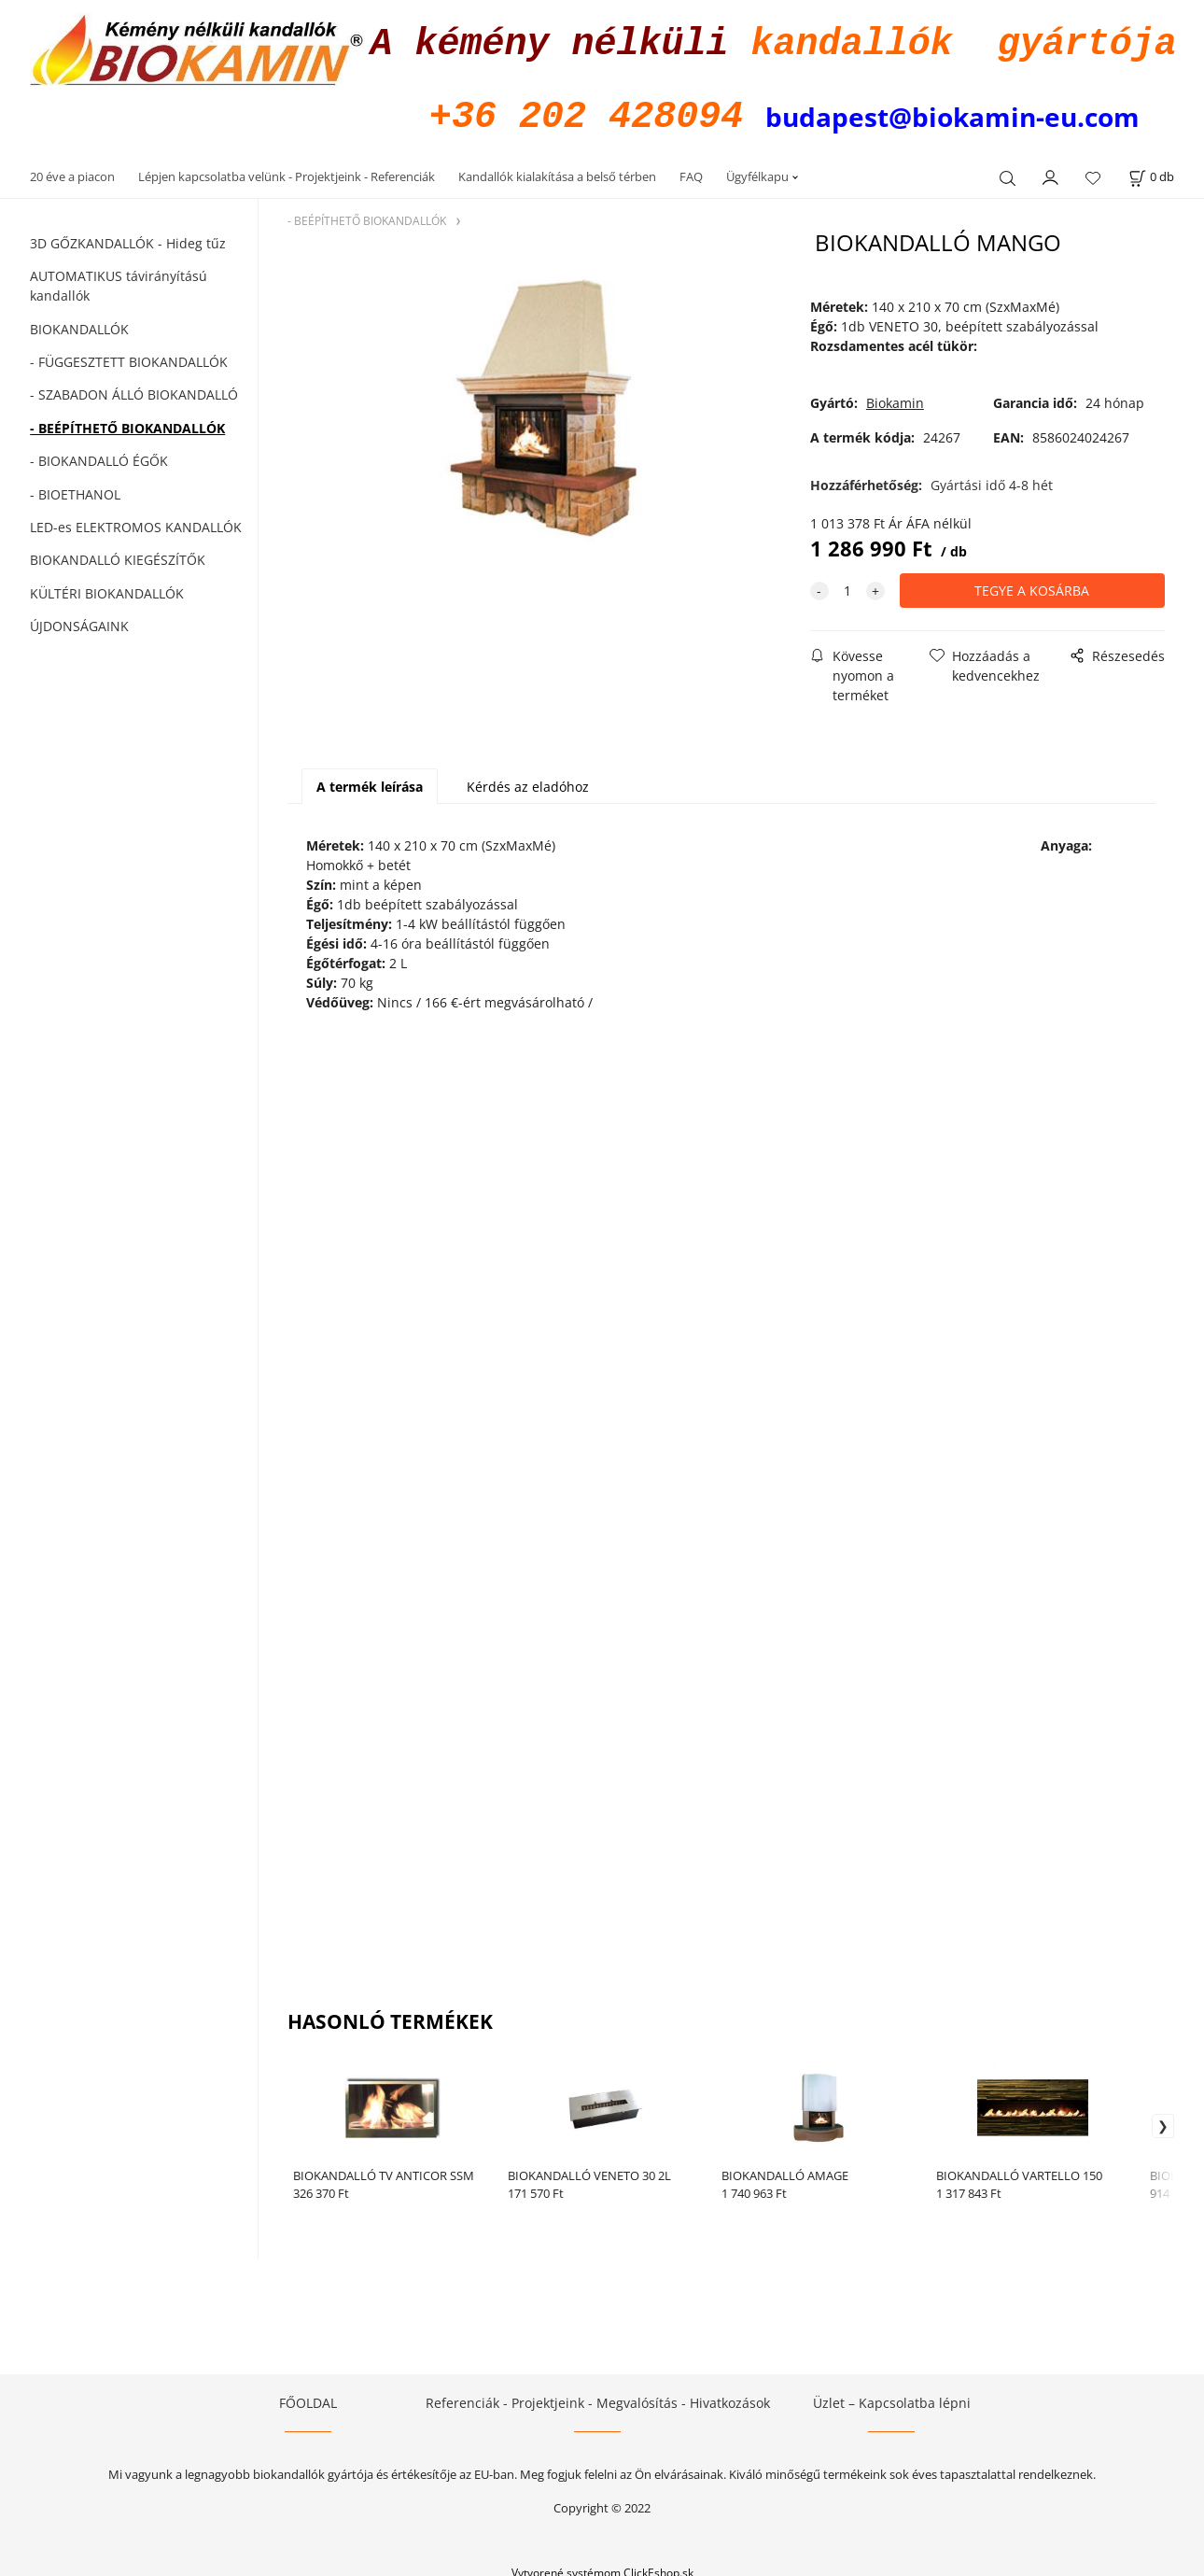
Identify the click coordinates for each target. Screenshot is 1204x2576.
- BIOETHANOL (75, 489)
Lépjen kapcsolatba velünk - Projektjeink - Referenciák (286, 170)
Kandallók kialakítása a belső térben (557, 170)
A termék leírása (369, 781)
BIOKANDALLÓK (79, 323)
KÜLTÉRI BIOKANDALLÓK (107, 588)
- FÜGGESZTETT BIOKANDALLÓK (129, 356)
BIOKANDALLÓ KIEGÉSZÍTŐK (117, 554)
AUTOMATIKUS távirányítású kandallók (118, 280)
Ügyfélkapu (757, 170)
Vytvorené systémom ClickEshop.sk (602, 2566)
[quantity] (847, 585)
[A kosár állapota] (1151, 171)
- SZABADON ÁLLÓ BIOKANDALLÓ (134, 389)
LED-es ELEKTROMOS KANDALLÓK (136, 521)
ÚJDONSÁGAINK (79, 620)
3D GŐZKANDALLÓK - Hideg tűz (128, 237)
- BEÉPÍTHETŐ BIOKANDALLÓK (127, 422)
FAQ (691, 170)
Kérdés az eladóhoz (528, 781)
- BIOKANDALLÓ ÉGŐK (99, 455)
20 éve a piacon (72, 170)
